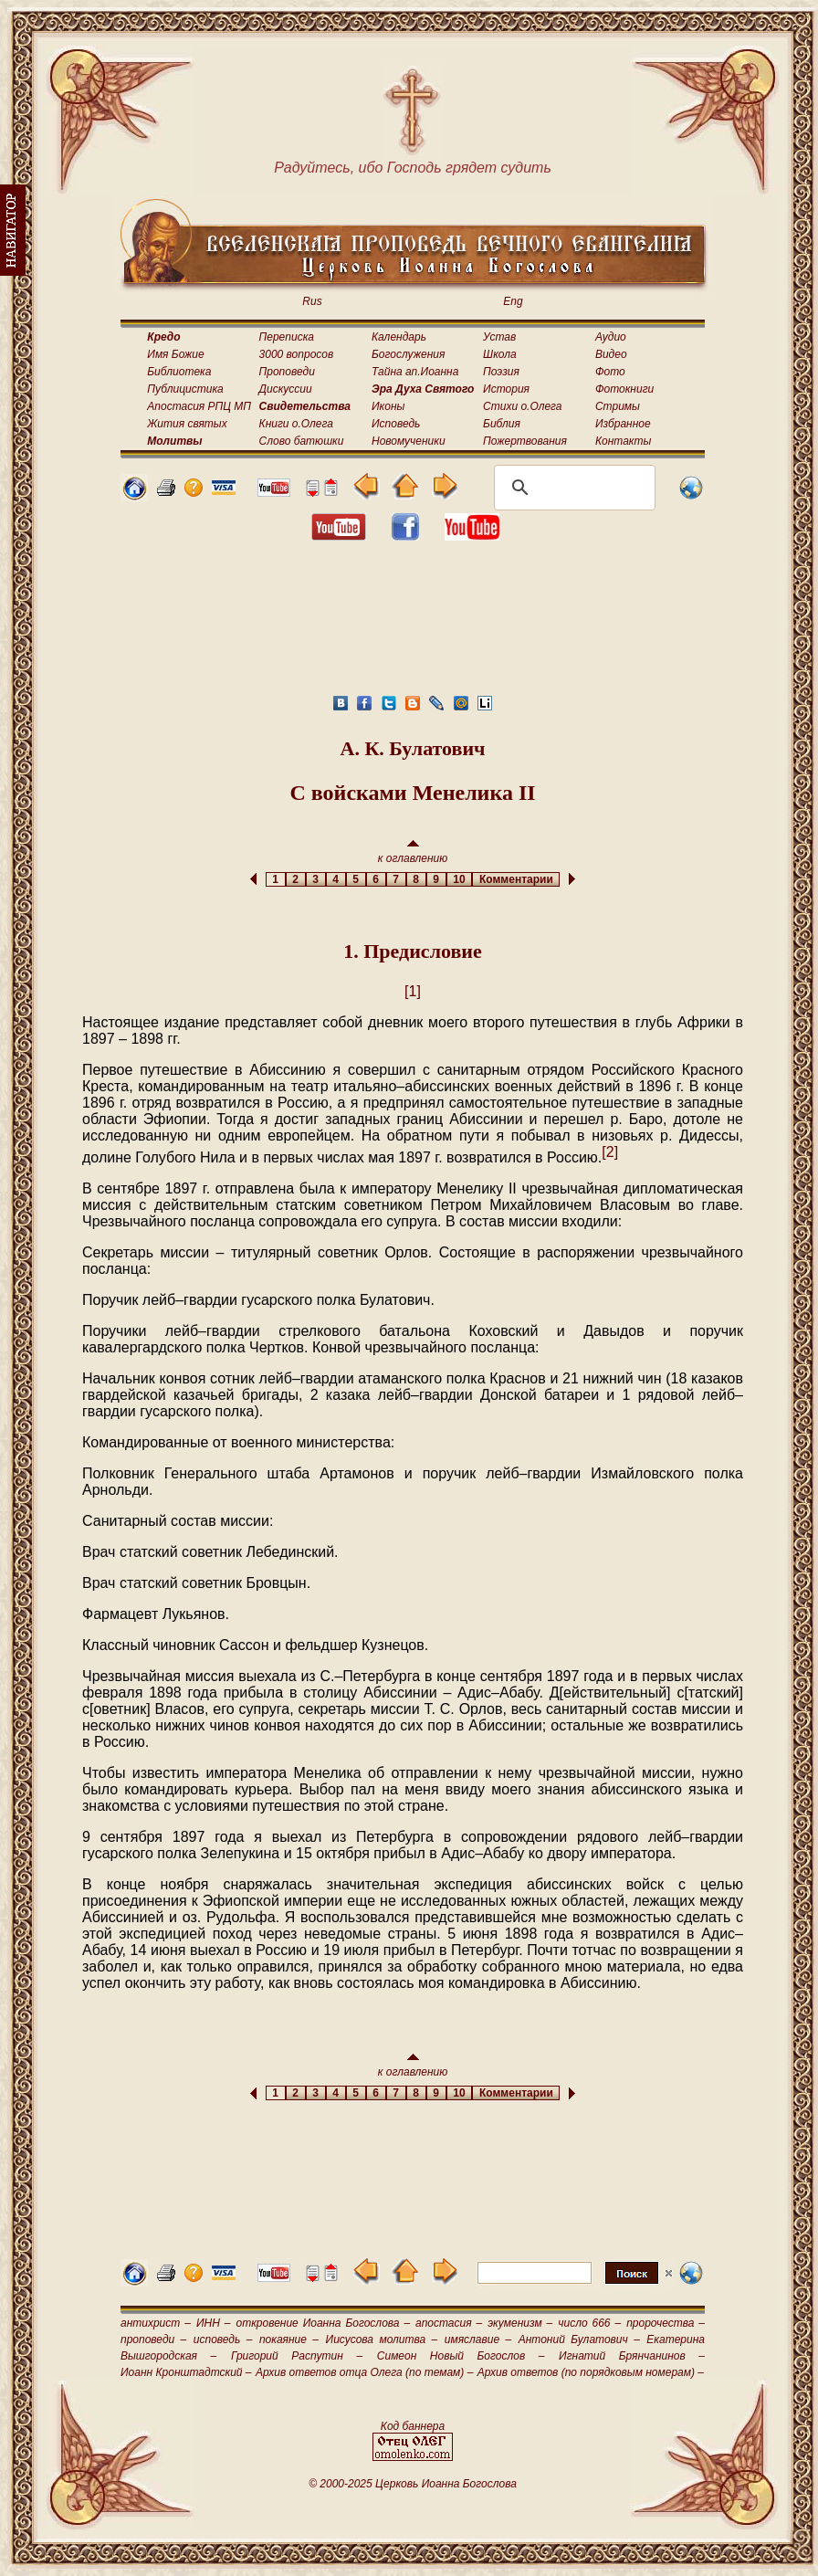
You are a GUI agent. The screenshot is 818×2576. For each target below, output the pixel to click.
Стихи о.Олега (522, 406)
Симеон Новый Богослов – (461, 2356)
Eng (512, 301)
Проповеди (287, 371)
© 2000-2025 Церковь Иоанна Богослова (413, 2483)
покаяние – (289, 2339)
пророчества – (665, 2323)
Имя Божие (175, 354)
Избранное (623, 423)
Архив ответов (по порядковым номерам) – (590, 2372)
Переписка (286, 337)
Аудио (610, 337)
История (506, 389)
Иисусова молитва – (382, 2339)
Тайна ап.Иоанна (415, 371)
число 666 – (589, 2323)
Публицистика (185, 389)
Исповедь (396, 423)
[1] (412, 991)
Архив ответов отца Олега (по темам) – (364, 2372)
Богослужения (408, 354)
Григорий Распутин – (296, 2356)
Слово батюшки (301, 441)
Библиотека (179, 371)
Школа (500, 354)
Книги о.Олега (296, 423)
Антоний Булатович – (579, 2339)
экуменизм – (520, 2323)
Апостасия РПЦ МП (199, 406)
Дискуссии (285, 389)
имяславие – (478, 2339)
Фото (610, 371)
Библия (501, 423)
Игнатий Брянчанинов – (632, 2356)
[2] (610, 1152)
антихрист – (156, 2323)
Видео (611, 354)
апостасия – (448, 2323)
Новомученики (409, 441)
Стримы (617, 406)
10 (459, 879)
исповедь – (223, 2339)
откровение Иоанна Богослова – (323, 2323)
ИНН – (213, 2323)
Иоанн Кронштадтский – (186, 2372)
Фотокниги (624, 389)
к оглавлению (413, 852)
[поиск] (572, 488)
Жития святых (186, 423)
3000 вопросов (296, 354)
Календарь (399, 337)
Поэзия (501, 371)
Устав (499, 337)
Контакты (623, 441)
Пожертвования (525, 441)
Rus (311, 301)
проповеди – (153, 2339)
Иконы (388, 406)
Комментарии (516, 879)
